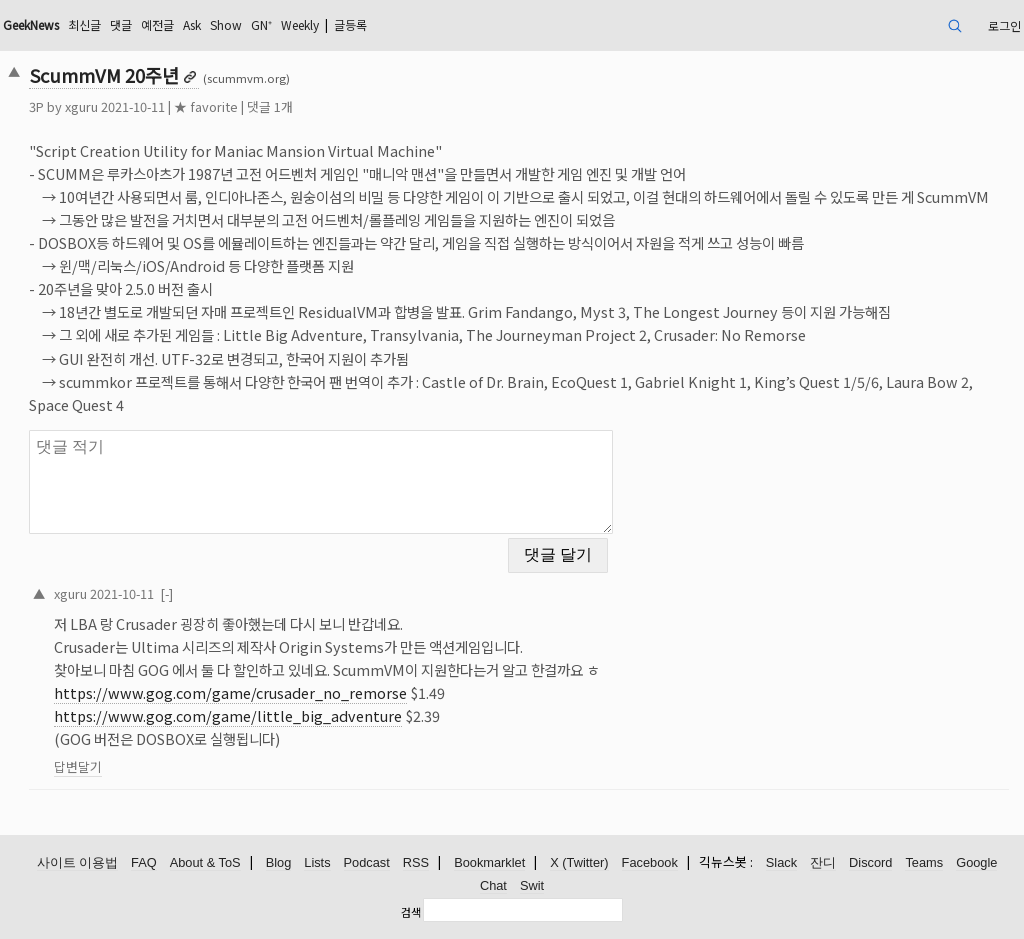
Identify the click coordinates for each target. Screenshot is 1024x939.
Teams (924, 862)
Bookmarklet (489, 862)
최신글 (84, 24)
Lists (317, 862)
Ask (192, 24)
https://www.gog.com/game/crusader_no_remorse (230, 692)
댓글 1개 (270, 106)
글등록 (350, 24)
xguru (81, 106)
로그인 (1004, 25)
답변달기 (78, 766)
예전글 (157, 24)
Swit (532, 885)
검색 (411, 912)
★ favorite (206, 106)
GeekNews (31, 24)
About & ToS (205, 862)
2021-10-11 (122, 593)
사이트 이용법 (78, 862)
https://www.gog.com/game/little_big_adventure (228, 715)
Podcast (367, 862)
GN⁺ (261, 24)
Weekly (300, 24)
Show (226, 24)
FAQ (144, 862)
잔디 (823, 862)
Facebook (650, 862)
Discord (870, 862)
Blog (279, 862)
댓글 (121, 24)
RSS (416, 862)
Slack (781, 862)
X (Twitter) (579, 862)
